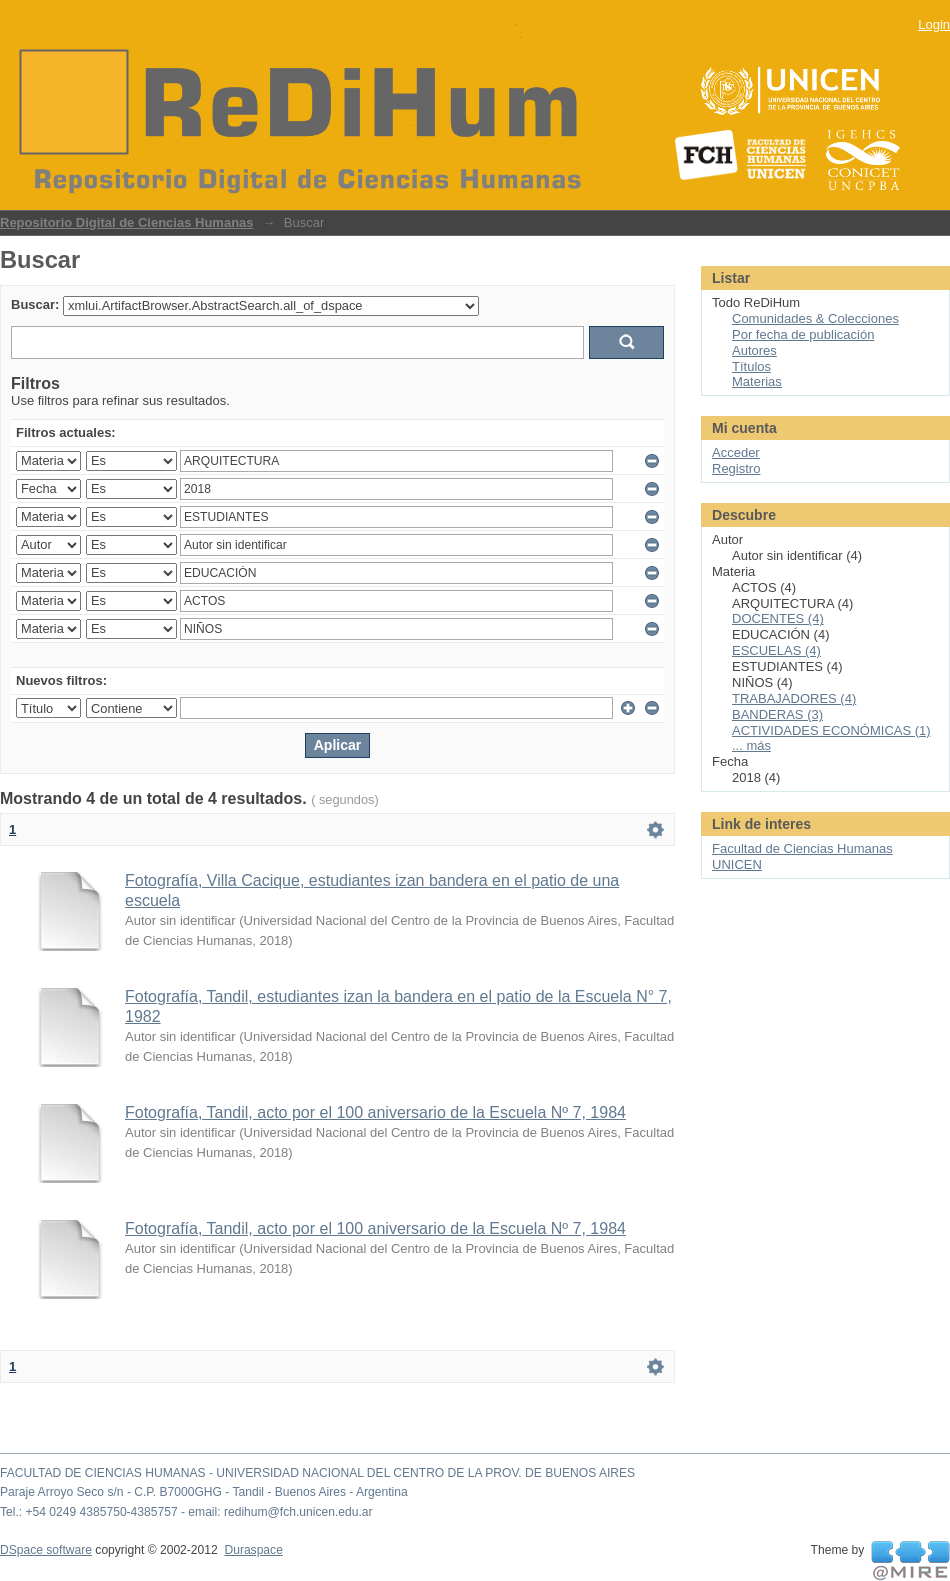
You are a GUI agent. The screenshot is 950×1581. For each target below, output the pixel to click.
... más (751, 745)
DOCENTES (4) (778, 618)
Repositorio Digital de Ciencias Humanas (127, 222)
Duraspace (253, 1550)
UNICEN (737, 864)
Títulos (751, 366)
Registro (736, 468)
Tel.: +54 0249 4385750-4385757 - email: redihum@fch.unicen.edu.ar (186, 1512)
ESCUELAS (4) (776, 650)
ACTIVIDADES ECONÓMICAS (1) (831, 730)
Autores (754, 350)
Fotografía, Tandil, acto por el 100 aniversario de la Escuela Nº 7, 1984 (375, 1112)
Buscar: (35, 304)
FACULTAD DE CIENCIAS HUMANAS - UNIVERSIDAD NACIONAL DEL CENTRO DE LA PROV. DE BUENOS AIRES (317, 1473)
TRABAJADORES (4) (794, 698)
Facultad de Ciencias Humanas (802, 848)
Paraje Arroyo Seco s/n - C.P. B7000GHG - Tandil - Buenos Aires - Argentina (204, 1492)
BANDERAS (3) (777, 714)
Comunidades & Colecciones (815, 318)
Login (934, 24)
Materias (757, 381)
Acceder (736, 452)
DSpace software (46, 1550)
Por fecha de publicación (803, 334)
